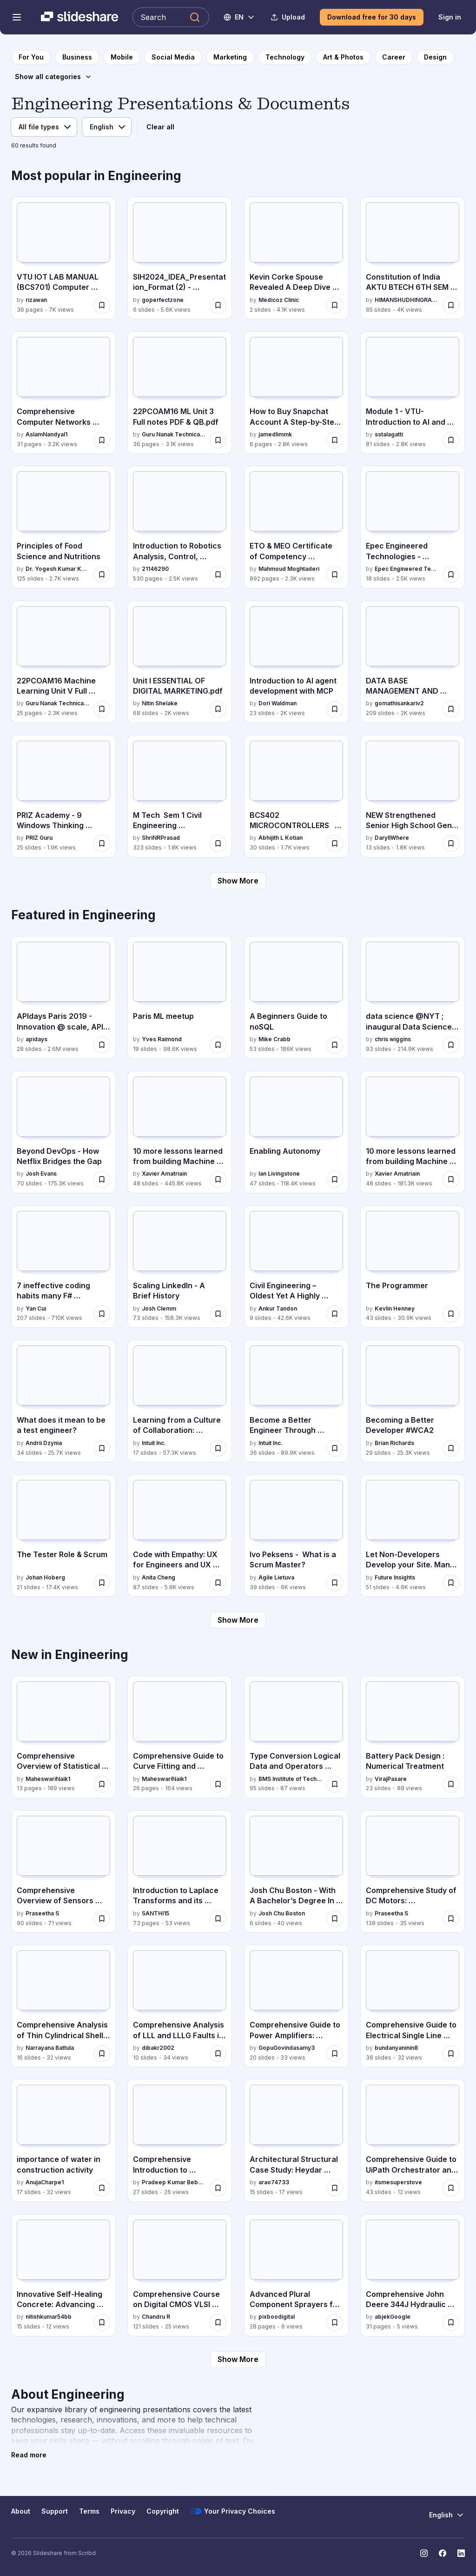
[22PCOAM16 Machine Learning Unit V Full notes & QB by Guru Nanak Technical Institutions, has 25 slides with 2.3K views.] (63, 661)
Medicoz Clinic (278, 299)
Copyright (162, 2511)
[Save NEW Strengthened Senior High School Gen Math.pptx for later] (451, 843)
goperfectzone (163, 299)
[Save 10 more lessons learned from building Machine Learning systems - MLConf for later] (218, 1179)
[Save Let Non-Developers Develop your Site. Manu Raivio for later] (451, 1582)
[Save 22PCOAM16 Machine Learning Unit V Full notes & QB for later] (101, 709)
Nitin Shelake (160, 703)
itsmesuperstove (398, 2182)
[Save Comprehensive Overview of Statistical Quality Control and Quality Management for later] (101, 1784)
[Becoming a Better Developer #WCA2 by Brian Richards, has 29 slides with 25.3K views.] (412, 1401)
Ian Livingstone (279, 1173)
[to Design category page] (435, 57)
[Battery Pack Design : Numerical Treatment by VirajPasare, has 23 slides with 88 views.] (412, 1737)
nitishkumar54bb (49, 2316)
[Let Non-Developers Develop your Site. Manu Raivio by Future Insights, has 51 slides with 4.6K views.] (412, 1535)
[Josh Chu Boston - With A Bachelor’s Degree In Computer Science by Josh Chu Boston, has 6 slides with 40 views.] (296, 1871)
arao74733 (273, 2182)
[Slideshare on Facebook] (442, 2553)
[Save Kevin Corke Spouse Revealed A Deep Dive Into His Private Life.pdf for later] (334, 305)
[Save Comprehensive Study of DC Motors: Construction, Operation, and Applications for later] (451, 1918)
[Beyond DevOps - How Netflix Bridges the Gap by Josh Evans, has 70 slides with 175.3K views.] (63, 1132)
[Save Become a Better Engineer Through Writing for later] (334, 1448)
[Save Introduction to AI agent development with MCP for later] (334, 709)
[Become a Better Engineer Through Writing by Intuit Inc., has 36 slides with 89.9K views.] (296, 1401)
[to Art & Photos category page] (343, 57)
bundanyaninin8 (396, 2047)
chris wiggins (393, 1039)
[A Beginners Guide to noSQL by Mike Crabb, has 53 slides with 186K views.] (296, 997)
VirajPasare (391, 1778)
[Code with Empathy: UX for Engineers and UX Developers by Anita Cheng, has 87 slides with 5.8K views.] (179, 1535)
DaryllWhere (392, 837)
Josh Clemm (159, 1308)
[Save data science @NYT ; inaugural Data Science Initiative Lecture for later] (451, 1045)
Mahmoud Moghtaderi (288, 568)
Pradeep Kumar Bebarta (174, 2182)
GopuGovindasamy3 (286, 2047)
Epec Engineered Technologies (407, 568)
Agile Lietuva (276, 1577)
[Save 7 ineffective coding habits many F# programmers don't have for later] (101, 1313)
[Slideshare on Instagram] (424, 2553)
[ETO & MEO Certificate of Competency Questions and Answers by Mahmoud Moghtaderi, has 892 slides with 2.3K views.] (296, 527)
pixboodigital (276, 2316)
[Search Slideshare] (171, 17)
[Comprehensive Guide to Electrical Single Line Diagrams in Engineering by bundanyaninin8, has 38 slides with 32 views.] (412, 2006)
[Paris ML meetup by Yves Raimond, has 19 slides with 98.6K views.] (179, 997)
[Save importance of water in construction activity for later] (101, 2188)
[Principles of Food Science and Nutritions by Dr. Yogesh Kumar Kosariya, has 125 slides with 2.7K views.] (63, 527)
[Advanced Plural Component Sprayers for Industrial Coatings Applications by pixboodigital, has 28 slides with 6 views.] (296, 2275)
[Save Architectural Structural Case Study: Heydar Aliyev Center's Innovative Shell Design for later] (334, 2188)
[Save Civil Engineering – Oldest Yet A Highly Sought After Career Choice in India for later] (334, 1313)
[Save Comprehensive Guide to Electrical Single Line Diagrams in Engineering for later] (451, 2053)
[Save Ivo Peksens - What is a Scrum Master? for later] (334, 1582)
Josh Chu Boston (281, 1913)
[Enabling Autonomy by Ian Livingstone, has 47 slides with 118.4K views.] (296, 1132)
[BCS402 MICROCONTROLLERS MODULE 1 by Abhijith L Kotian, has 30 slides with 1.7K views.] (296, 796)
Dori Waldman (277, 703)
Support (54, 2511)
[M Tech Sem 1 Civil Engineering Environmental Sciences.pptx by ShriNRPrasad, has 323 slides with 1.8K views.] (179, 796)
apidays (36, 1039)
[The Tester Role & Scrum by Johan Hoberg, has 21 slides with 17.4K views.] (63, 1535)
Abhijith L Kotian (280, 837)
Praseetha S (42, 1913)
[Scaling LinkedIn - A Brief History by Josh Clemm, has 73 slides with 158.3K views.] (179, 1266)
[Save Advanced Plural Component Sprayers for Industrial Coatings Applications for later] (334, 2322)
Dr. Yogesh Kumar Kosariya (58, 568)
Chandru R (156, 2316)
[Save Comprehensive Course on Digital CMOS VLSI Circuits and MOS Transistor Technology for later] (218, 2322)
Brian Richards (394, 1442)
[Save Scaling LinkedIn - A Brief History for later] (218, 1313)
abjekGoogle (392, 2316)
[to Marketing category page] (230, 57)
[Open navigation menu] (16, 17)
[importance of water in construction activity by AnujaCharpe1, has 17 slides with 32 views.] (63, 2140)
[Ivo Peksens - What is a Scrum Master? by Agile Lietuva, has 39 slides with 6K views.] (296, 1535)
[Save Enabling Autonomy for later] (334, 1179)
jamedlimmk (275, 434)
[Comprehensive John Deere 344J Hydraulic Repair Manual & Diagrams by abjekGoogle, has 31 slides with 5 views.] (412, 2275)
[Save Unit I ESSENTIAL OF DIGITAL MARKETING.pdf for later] (218, 709)
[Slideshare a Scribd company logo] (79, 17)
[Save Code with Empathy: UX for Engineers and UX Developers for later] (218, 1582)
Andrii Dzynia (44, 1442)
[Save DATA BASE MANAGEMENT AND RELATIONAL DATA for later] (451, 709)
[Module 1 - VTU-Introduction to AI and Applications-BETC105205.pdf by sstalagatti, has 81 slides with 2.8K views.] (412, 392)
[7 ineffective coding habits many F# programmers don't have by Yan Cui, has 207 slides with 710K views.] (63, 1266)
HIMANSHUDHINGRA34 (407, 299)
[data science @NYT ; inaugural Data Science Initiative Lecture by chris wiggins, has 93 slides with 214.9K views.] (412, 997)
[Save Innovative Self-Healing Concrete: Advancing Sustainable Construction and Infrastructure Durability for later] (101, 2322)
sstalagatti (389, 434)
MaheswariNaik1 (48, 1778)
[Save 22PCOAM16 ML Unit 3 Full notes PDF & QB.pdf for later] (218, 440)
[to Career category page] (394, 57)
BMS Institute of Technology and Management (290, 1778)
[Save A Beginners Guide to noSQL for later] (334, 1045)
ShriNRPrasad (161, 837)
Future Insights (395, 1577)
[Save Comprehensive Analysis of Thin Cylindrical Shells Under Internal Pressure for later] (101, 2053)
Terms (89, 2511)
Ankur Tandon (277, 1308)
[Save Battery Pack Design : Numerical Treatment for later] (451, 1784)
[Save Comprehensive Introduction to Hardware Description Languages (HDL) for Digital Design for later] (218, 2188)
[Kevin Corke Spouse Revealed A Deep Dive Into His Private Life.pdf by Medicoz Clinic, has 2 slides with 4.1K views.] (296, 258)
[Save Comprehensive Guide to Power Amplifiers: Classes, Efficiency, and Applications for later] (334, 2053)
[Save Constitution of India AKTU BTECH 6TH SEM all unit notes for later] (451, 305)
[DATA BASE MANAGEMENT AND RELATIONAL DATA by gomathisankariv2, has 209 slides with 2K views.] (412, 661)
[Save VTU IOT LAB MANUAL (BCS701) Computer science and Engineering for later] (101, 305)
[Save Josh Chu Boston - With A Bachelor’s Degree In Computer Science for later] (334, 1918)
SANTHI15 (155, 1913)
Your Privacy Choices (232, 2511)
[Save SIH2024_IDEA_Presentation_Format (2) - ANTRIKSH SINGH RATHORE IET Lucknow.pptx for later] (218, 305)
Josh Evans (41, 1173)
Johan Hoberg (45, 1577)
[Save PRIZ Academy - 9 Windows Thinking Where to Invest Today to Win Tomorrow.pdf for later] (101, 843)
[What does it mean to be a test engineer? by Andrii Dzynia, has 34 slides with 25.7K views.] (63, 1401)
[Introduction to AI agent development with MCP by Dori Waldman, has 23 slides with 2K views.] (296, 661)
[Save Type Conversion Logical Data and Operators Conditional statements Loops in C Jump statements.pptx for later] (334, 1784)
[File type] (44, 127)
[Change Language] (240, 17)
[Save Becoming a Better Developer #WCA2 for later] (451, 1448)
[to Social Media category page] (173, 57)
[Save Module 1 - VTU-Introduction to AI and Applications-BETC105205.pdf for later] (451, 440)
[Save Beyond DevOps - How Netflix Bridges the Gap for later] (101, 1179)
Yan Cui (36, 1308)
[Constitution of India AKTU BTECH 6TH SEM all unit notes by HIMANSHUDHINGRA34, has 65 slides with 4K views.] (412, 258)
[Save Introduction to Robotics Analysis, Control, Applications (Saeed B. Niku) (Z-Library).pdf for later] (218, 574)
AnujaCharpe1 (45, 2182)
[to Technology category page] (285, 57)
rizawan (36, 299)
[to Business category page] (77, 57)
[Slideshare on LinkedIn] (461, 2553)
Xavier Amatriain (164, 1173)
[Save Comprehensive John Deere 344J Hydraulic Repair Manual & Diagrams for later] (451, 2322)
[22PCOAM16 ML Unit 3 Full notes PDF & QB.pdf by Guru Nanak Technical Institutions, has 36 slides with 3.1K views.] (179, 392)
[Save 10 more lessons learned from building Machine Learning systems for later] (451, 1179)
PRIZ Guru (39, 837)
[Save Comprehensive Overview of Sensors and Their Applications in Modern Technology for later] (101, 1918)
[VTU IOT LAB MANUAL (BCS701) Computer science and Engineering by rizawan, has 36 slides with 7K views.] (63, 258)
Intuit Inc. (154, 1442)
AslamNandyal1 (46, 434)
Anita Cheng (158, 1577)
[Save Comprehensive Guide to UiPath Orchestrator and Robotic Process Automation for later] (451, 2188)
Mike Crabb (274, 1039)
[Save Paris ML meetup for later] (218, 1045)
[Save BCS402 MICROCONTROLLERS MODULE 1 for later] (334, 843)
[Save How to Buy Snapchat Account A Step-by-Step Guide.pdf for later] (334, 440)
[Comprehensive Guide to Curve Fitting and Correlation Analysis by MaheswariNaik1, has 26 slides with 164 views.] (179, 1737)
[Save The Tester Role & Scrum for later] (101, 1582)
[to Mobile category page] (121, 57)
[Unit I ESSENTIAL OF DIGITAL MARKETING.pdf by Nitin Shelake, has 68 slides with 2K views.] (179, 661)
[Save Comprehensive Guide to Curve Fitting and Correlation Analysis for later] (218, 1784)
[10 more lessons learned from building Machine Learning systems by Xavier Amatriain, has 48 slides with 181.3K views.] (412, 1132)
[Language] (106, 127)
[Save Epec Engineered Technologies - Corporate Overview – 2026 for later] (451, 574)
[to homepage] (31, 57)
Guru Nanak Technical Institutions (174, 434)
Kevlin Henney (395, 1308)
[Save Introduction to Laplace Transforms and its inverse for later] (218, 1918)
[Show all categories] (53, 76)
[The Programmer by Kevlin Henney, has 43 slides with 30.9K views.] (412, 1266)
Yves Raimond (162, 1039)
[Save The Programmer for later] (451, 1313)
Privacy (123, 2511)
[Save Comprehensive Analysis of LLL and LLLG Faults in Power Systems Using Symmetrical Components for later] (218, 2053)
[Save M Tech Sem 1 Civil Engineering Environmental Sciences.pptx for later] (218, 843)
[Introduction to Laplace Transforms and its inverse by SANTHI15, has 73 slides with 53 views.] (179, 1871)
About (20, 2511)
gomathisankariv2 (399, 703)
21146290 (155, 568)
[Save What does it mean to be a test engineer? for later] (101, 1448)
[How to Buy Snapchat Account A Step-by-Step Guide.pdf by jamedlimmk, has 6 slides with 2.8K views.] (296, 392)
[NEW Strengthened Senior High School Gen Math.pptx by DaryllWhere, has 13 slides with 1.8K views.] (412, 796)
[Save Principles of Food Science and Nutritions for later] (101, 574)
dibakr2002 (158, 2047)
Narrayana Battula (50, 2047)
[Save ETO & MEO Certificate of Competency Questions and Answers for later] (334, 574)
